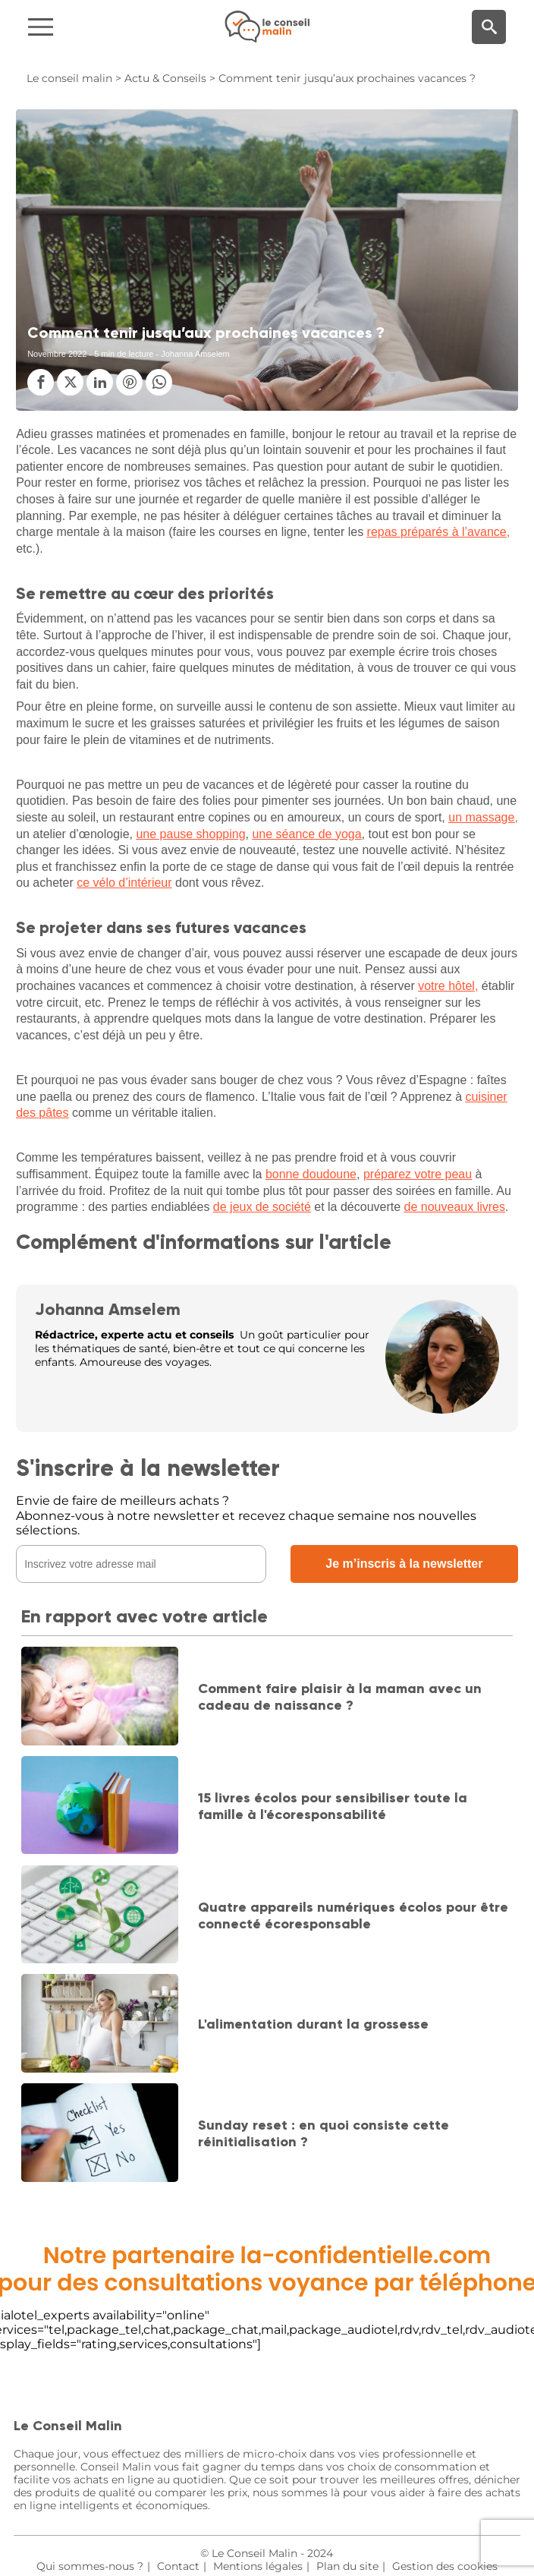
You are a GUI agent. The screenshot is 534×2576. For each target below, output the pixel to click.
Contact (178, 2566)
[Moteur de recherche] (489, 27)
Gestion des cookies (445, 2566)
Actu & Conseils (165, 78)
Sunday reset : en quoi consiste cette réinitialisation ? (323, 2133)
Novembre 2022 (56, 353)
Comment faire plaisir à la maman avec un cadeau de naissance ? (340, 1697)
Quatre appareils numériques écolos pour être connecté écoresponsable (353, 1915)
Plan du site (347, 2566)
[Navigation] (89, 27)
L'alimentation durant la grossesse (313, 2024)
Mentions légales (258, 2566)
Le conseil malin (69, 78)
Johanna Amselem (108, 1309)
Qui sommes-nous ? (89, 2566)
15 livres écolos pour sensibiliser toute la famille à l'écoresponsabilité (332, 1806)
